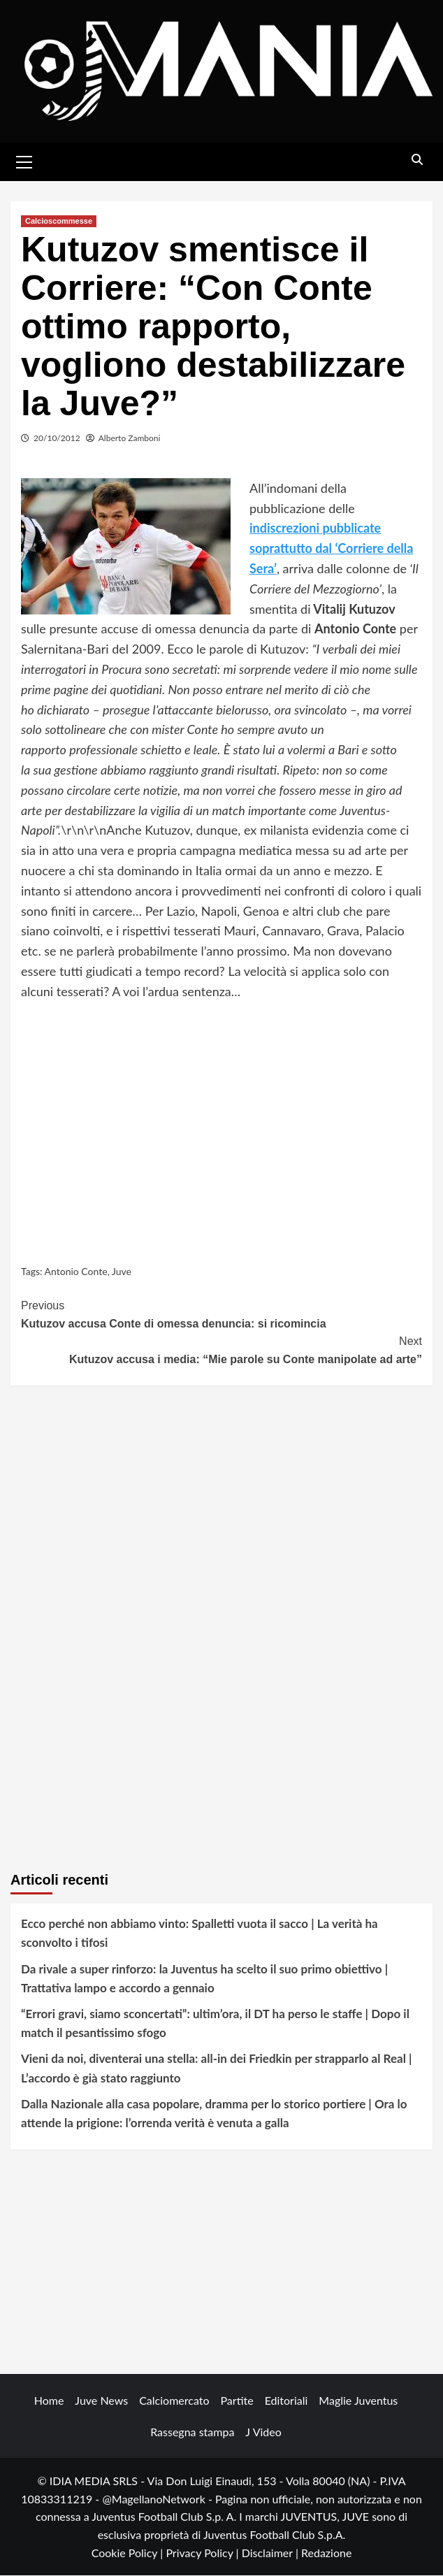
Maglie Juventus (358, 2401)
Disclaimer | (271, 2552)
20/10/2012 (57, 438)
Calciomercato (174, 2401)
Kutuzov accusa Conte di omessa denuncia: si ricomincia (221, 1313)
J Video (263, 2432)
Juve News (101, 2401)
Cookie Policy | (129, 2552)
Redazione (326, 2552)
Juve (121, 1271)
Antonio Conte (76, 1271)
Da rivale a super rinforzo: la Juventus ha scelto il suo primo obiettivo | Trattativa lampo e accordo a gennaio (204, 1978)
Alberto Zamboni (130, 438)
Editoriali (286, 2401)
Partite (237, 2401)
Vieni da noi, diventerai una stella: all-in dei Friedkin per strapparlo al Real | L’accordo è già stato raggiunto (216, 2068)
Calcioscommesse (58, 221)
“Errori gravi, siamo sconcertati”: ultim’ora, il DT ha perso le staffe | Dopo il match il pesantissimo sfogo (215, 2024)
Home (49, 2401)
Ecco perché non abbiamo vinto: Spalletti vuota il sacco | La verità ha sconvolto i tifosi (199, 1933)
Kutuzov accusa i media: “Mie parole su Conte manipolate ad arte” (221, 1349)
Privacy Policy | (203, 2552)
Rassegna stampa (192, 2432)
